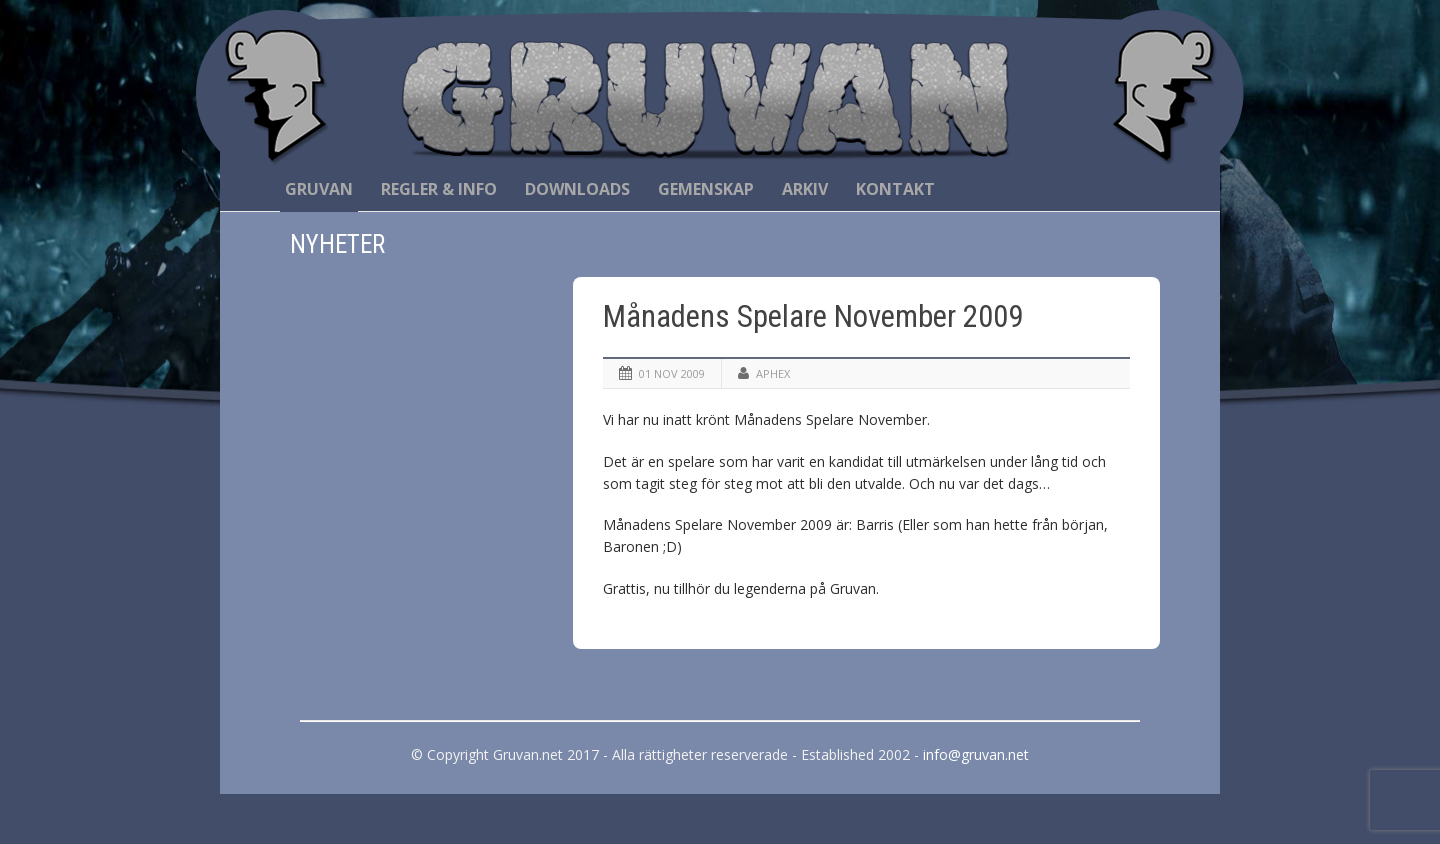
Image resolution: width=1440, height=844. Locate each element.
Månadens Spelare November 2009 (813, 316)
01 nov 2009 (672, 373)
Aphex (773, 373)
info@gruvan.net (976, 754)
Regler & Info (439, 189)
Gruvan (319, 189)
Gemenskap (706, 189)
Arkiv (805, 189)
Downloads (577, 189)
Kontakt (895, 189)
